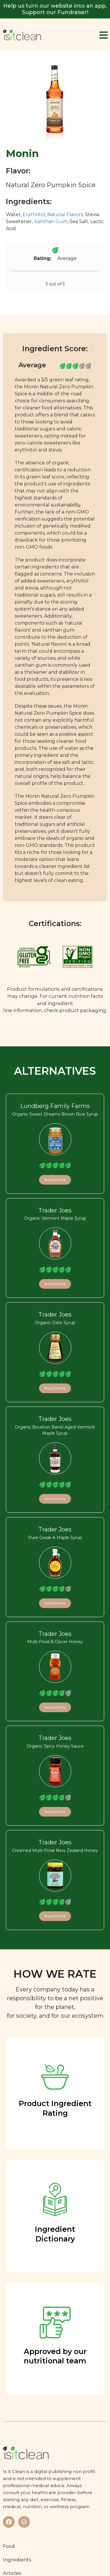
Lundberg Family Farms (55, 1105)
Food (9, 2546)
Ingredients (17, 2560)
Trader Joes (55, 1210)
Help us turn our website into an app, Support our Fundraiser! (55, 9)
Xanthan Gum (50, 221)
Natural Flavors (65, 214)
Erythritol (34, 214)
